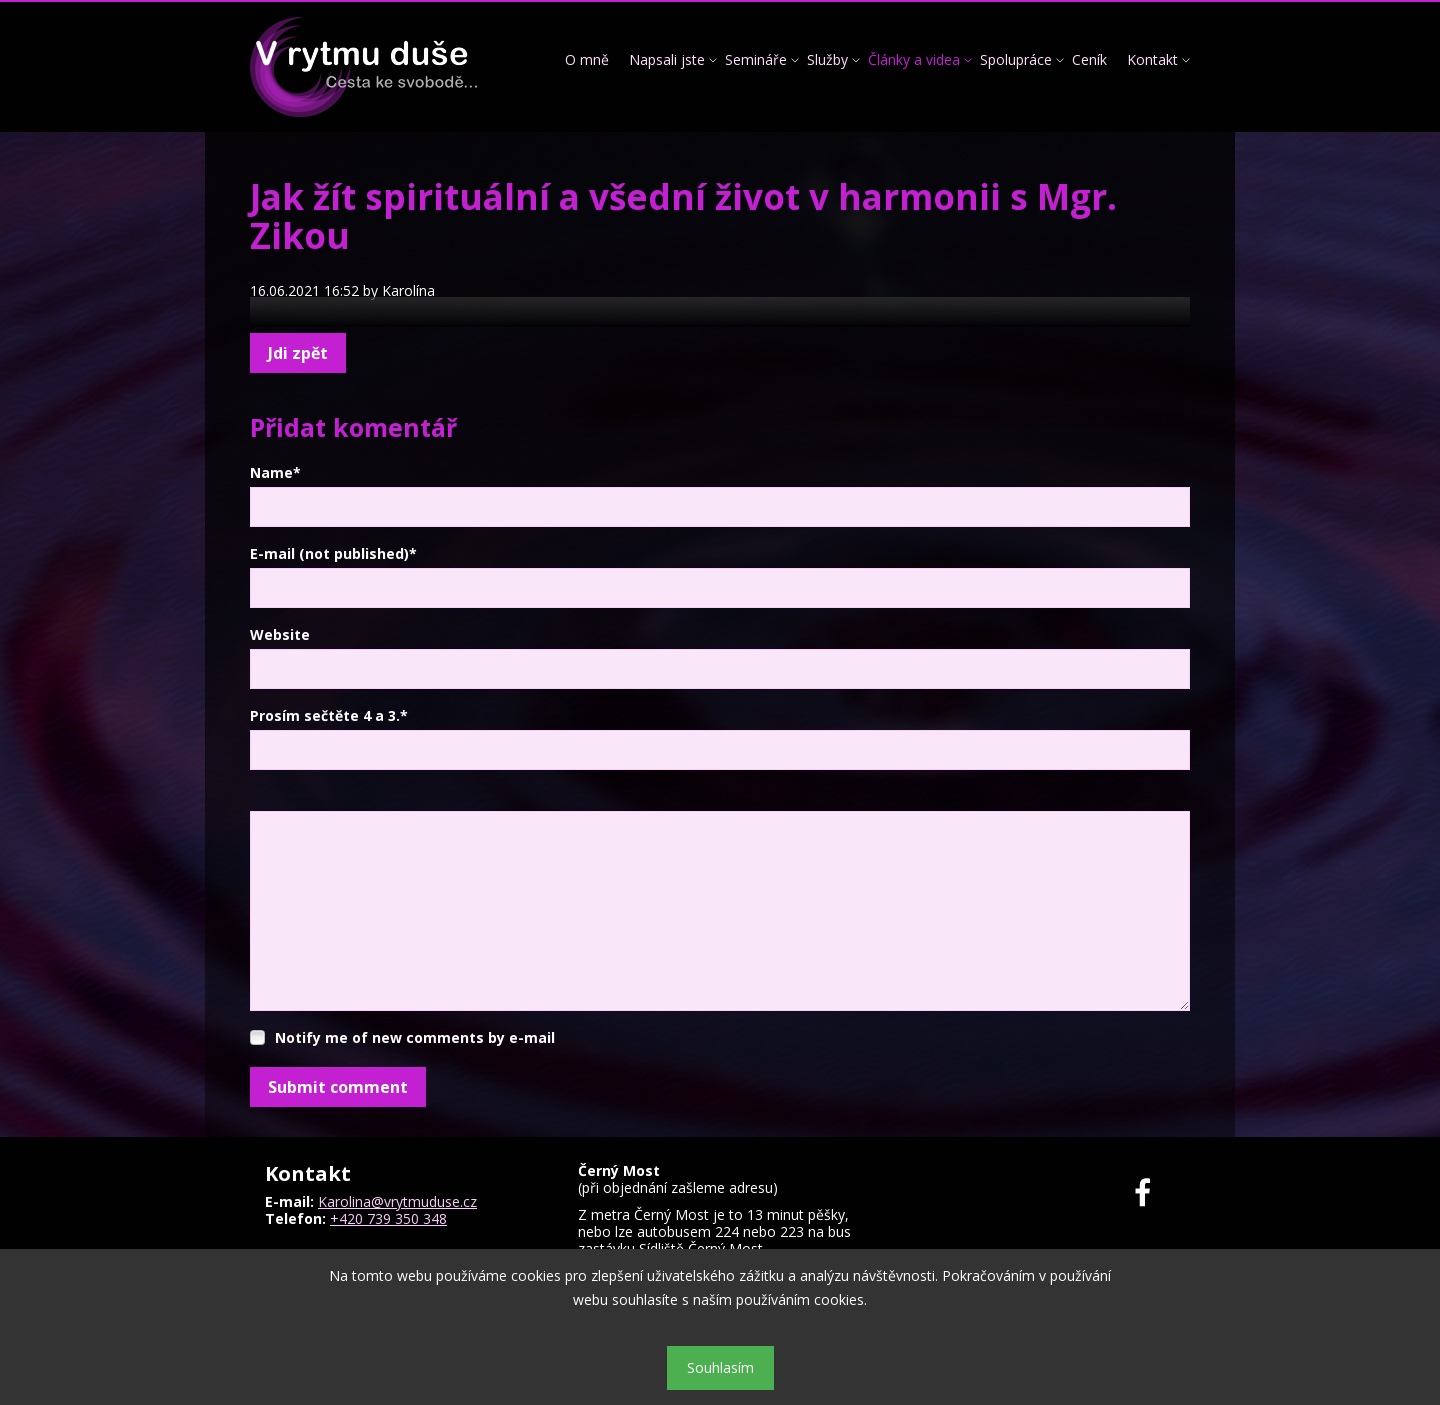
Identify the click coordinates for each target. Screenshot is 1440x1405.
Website (280, 634)
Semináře (756, 59)
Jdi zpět (298, 353)
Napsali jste (667, 59)
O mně (587, 59)
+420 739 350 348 (388, 1218)
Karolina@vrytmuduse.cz (397, 1201)
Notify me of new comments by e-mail (415, 1037)
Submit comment (338, 1087)
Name (275, 472)
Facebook (1154, 1192)
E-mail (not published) (333, 553)
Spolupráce (1016, 59)
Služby (827, 59)
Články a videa (914, 59)
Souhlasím (720, 1367)
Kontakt (1152, 59)
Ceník (1089, 59)
